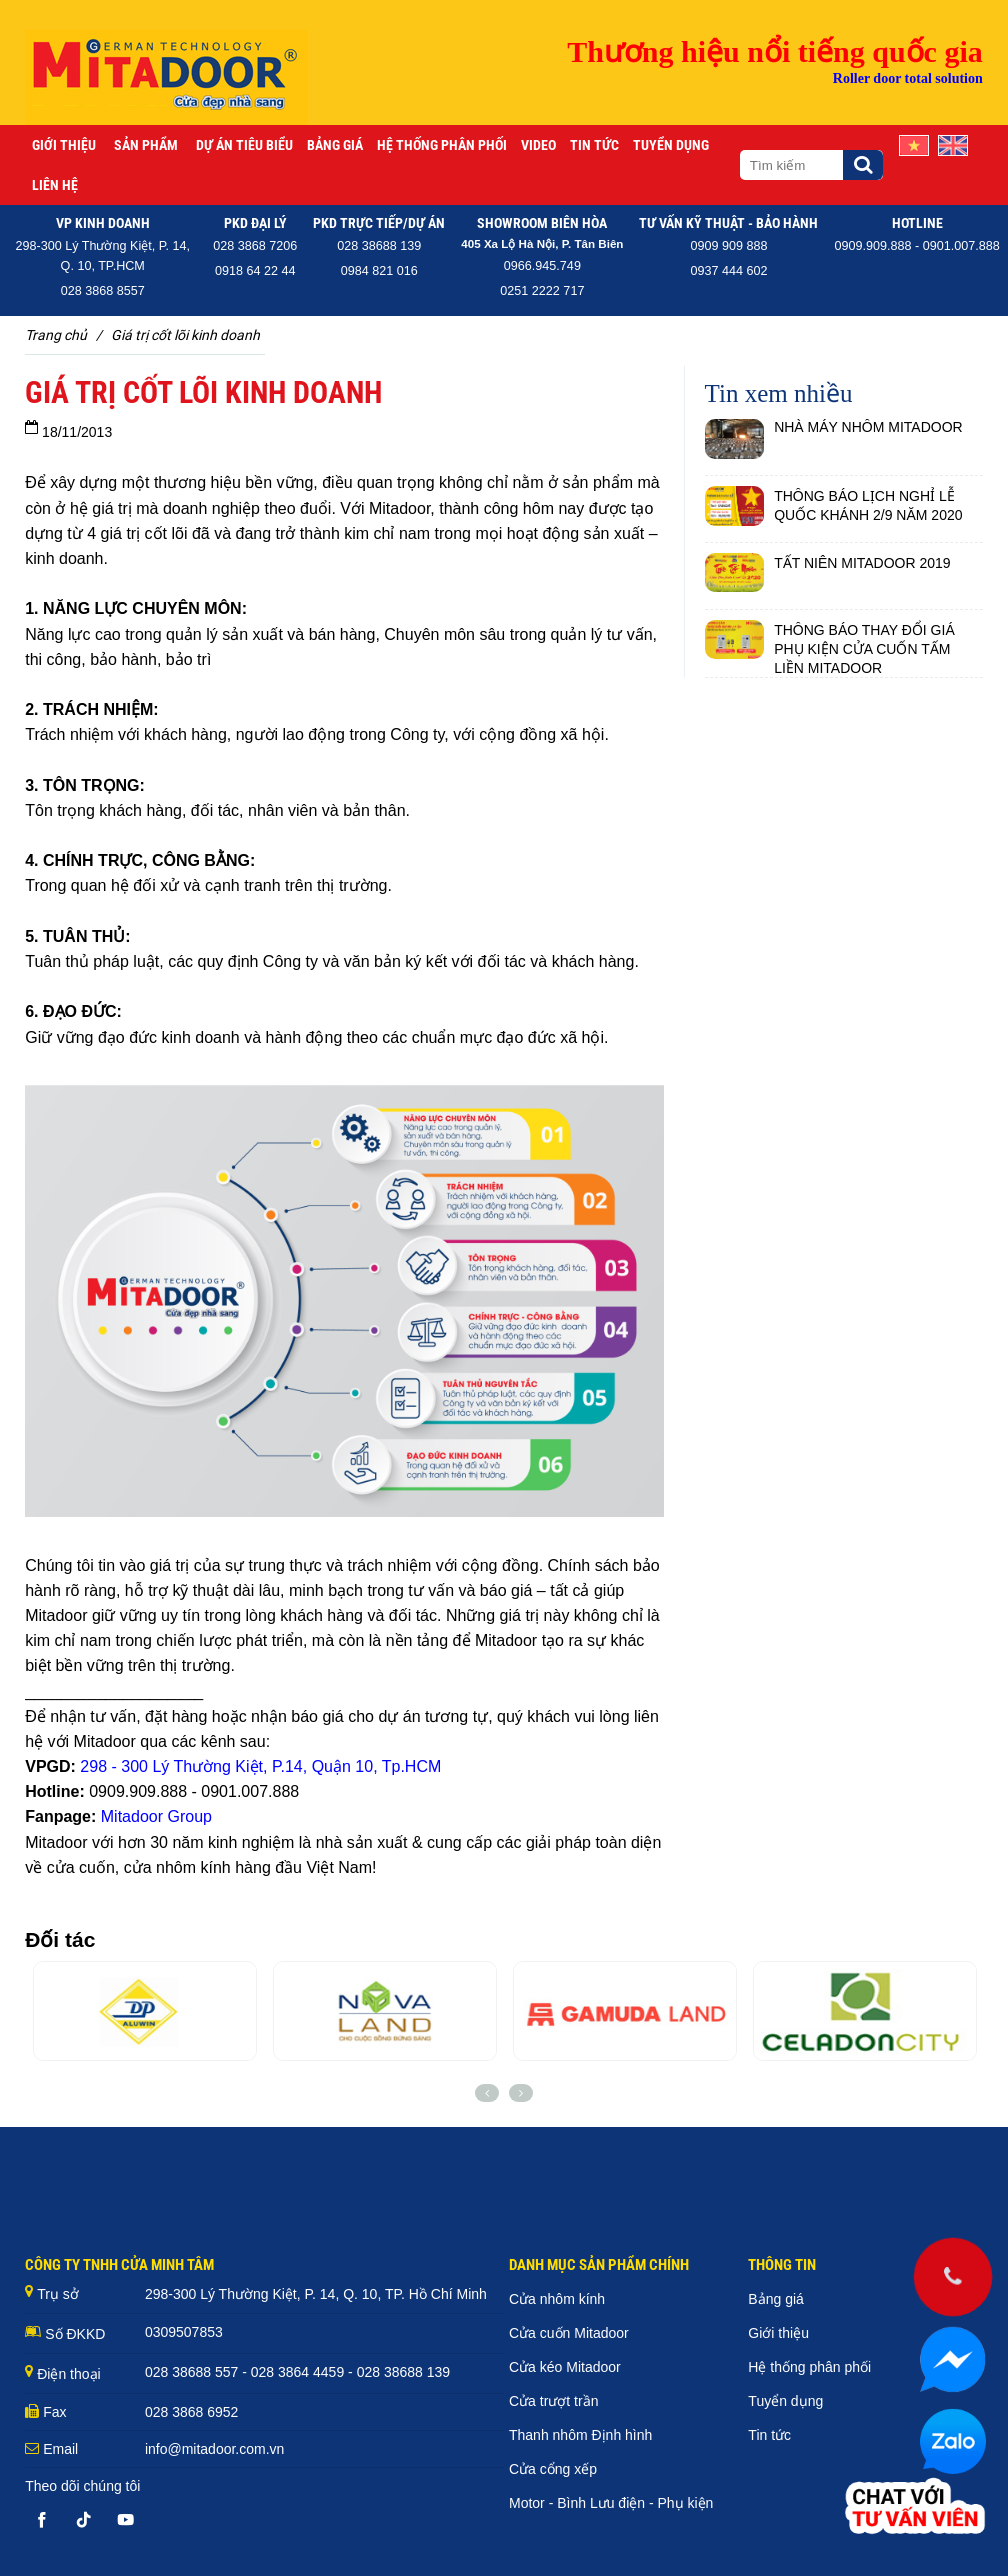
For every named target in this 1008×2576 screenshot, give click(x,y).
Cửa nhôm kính (557, 2299)
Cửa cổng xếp (553, 2469)
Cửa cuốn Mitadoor (569, 2333)
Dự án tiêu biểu (244, 145)
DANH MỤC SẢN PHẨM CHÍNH (599, 2265)
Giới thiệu (64, 145)
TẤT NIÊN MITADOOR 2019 (862, 563)
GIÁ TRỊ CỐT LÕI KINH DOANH (185, 335)
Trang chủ (56, 335)
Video (538, 145)
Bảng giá (335, 145)
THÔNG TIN (782, 2265)
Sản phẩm (146, 145)
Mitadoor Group (156, 1816)
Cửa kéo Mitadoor (565, 2367)
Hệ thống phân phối (442, 145)
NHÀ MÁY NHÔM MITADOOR (868, 427)
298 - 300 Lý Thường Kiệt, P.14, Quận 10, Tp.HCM (260, 1766)
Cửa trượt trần (553, 2401)
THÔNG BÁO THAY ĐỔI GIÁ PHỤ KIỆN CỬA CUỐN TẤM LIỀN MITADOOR (864, 649)
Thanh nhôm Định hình (580, 2435)
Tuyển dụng (671, 145)
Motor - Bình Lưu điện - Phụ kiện (611, 2503)
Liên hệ (55, 185)
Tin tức (594, 145)
